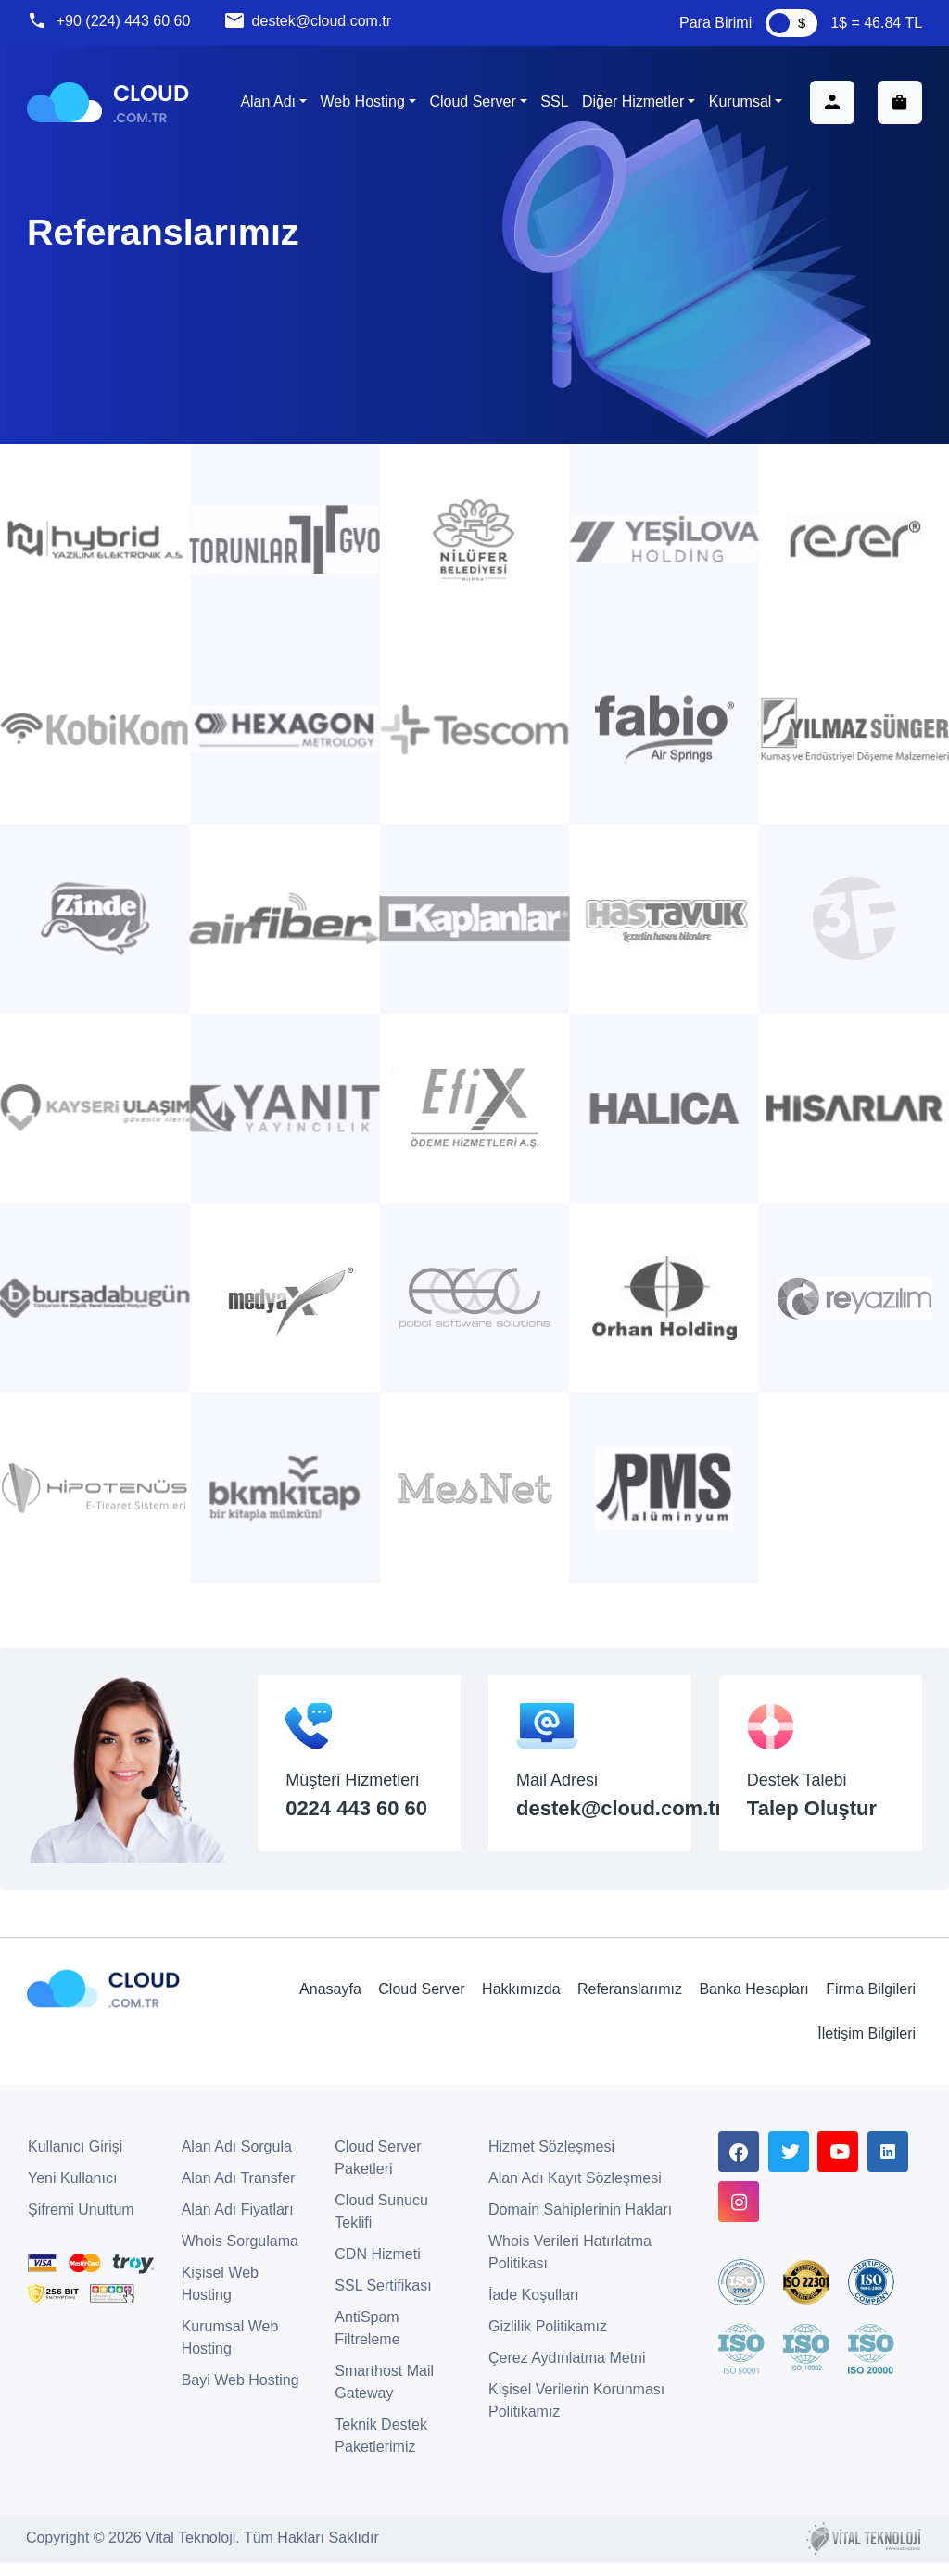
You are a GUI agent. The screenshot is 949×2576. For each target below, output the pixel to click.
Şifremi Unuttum (81, 2223)
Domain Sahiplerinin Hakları (580, 2223)
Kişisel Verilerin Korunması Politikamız (576, 2414)
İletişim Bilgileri (865, 2047)
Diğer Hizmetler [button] (632, 103)
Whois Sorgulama (240, 2255)
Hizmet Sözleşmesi (551, 2160)
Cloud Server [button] (471, 103)
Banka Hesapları (752, 2001)
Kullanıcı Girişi (75, 2160)
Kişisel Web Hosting (220, 2298)
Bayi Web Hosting (240, 2394)
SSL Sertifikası (383, 2299)
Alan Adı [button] (267, 103)
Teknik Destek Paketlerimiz (381, 2450)
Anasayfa (329, 2001)
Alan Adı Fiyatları (238, 2223)
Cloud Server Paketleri (378, 2172)
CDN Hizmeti (377, 2268)
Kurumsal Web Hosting (230, 2351)
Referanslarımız (628, 2001)
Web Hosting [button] (361, 103)
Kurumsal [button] (739, 103)
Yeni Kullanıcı (72, 2192)
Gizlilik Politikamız (547, 2340)
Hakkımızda (520, 2001)
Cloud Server (420, 2001)
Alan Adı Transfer (239, 2192)
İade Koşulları (533, 2309)
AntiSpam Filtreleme (367, 2342)
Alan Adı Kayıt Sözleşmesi (575, 2192)
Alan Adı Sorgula (237, 2160)
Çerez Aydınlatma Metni (567, 2372)
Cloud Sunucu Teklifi (381, 2225)
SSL (553, 103)
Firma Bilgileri (870, 2001)
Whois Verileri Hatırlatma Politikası (570, 2266)
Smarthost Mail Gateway (384, 2396)
